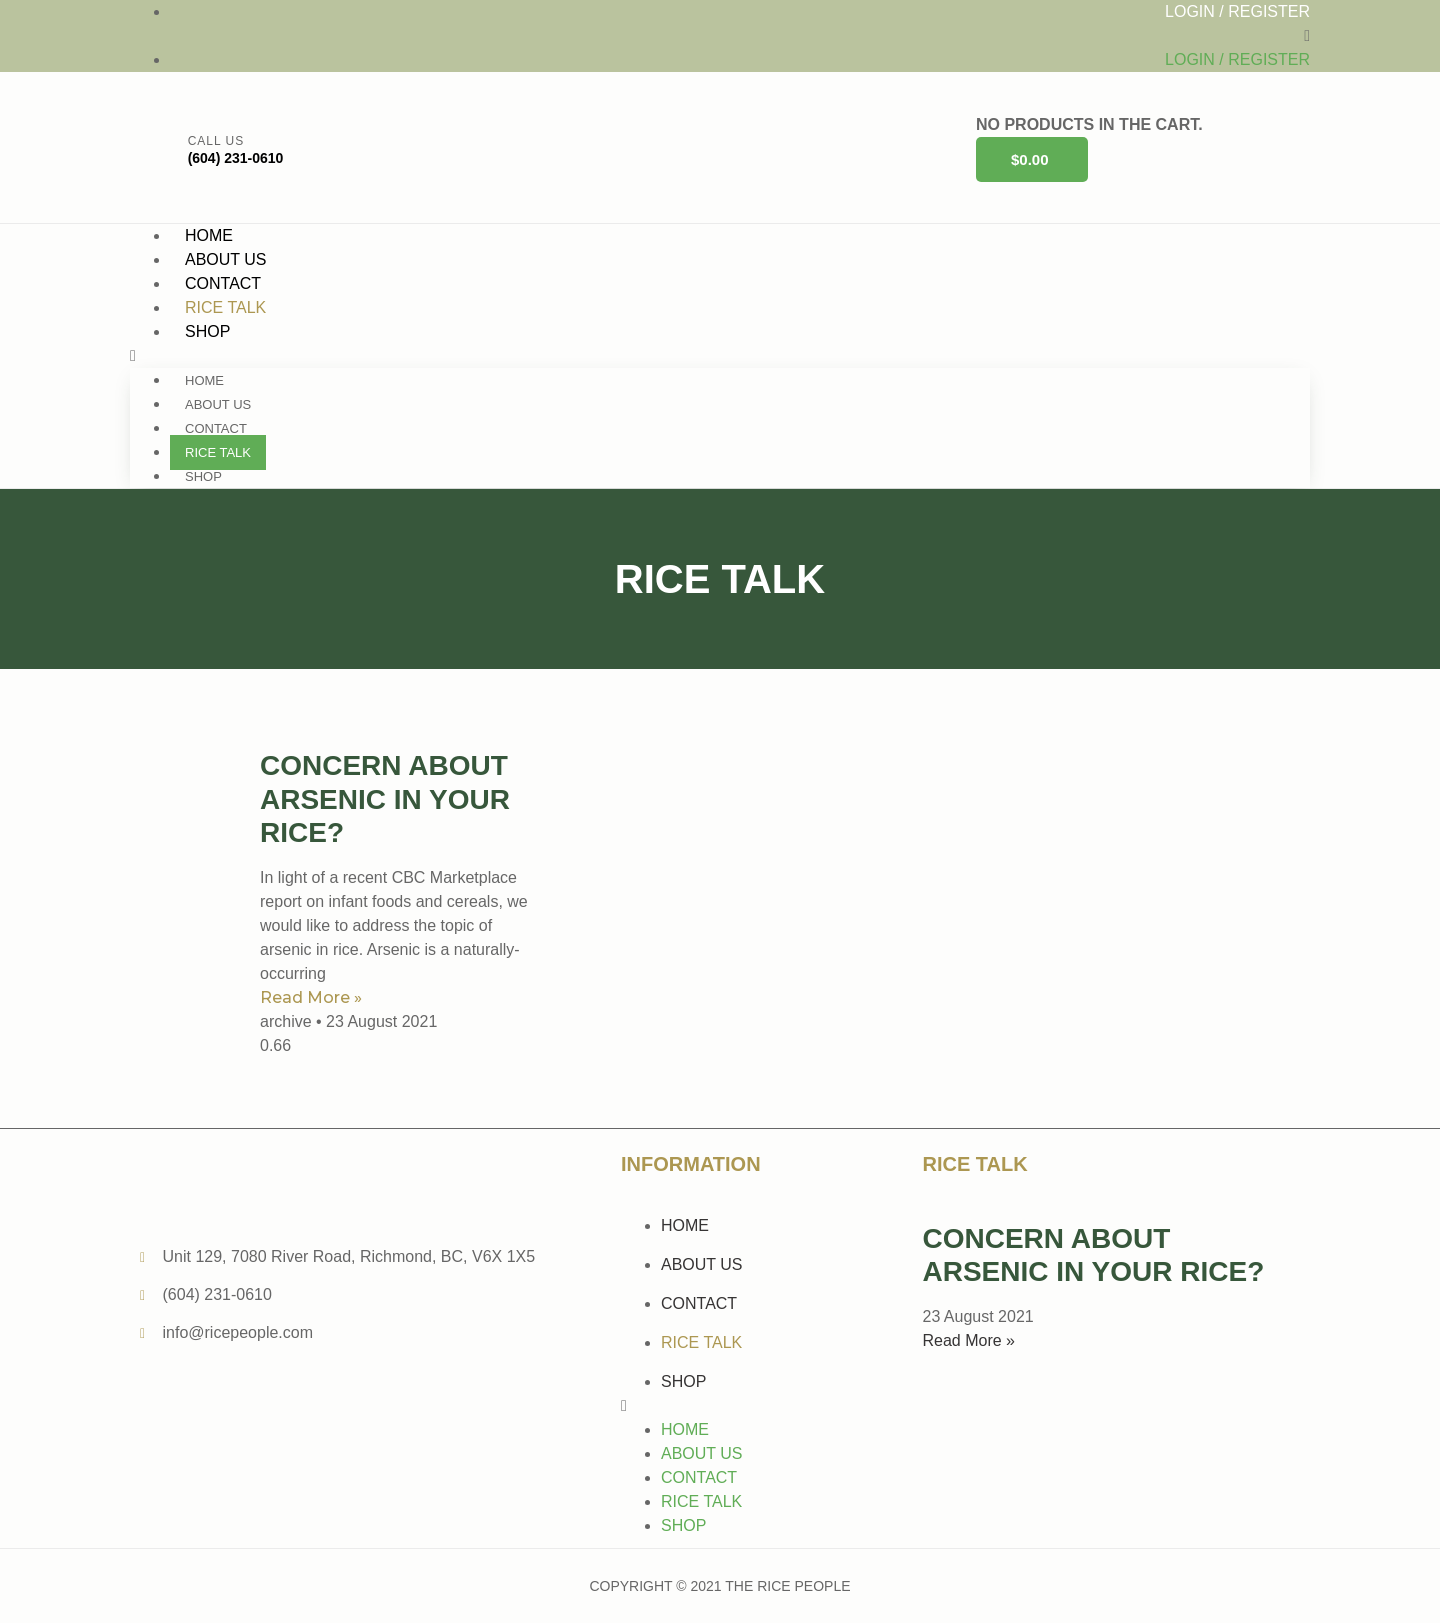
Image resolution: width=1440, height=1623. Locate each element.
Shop (207, 331)
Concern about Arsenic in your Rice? (385, 799)
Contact (216, 428)
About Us (218, 404)
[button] (720, 36)
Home (204, 380)
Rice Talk (218, 452)
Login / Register (1237, 11)
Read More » (311, 997)
